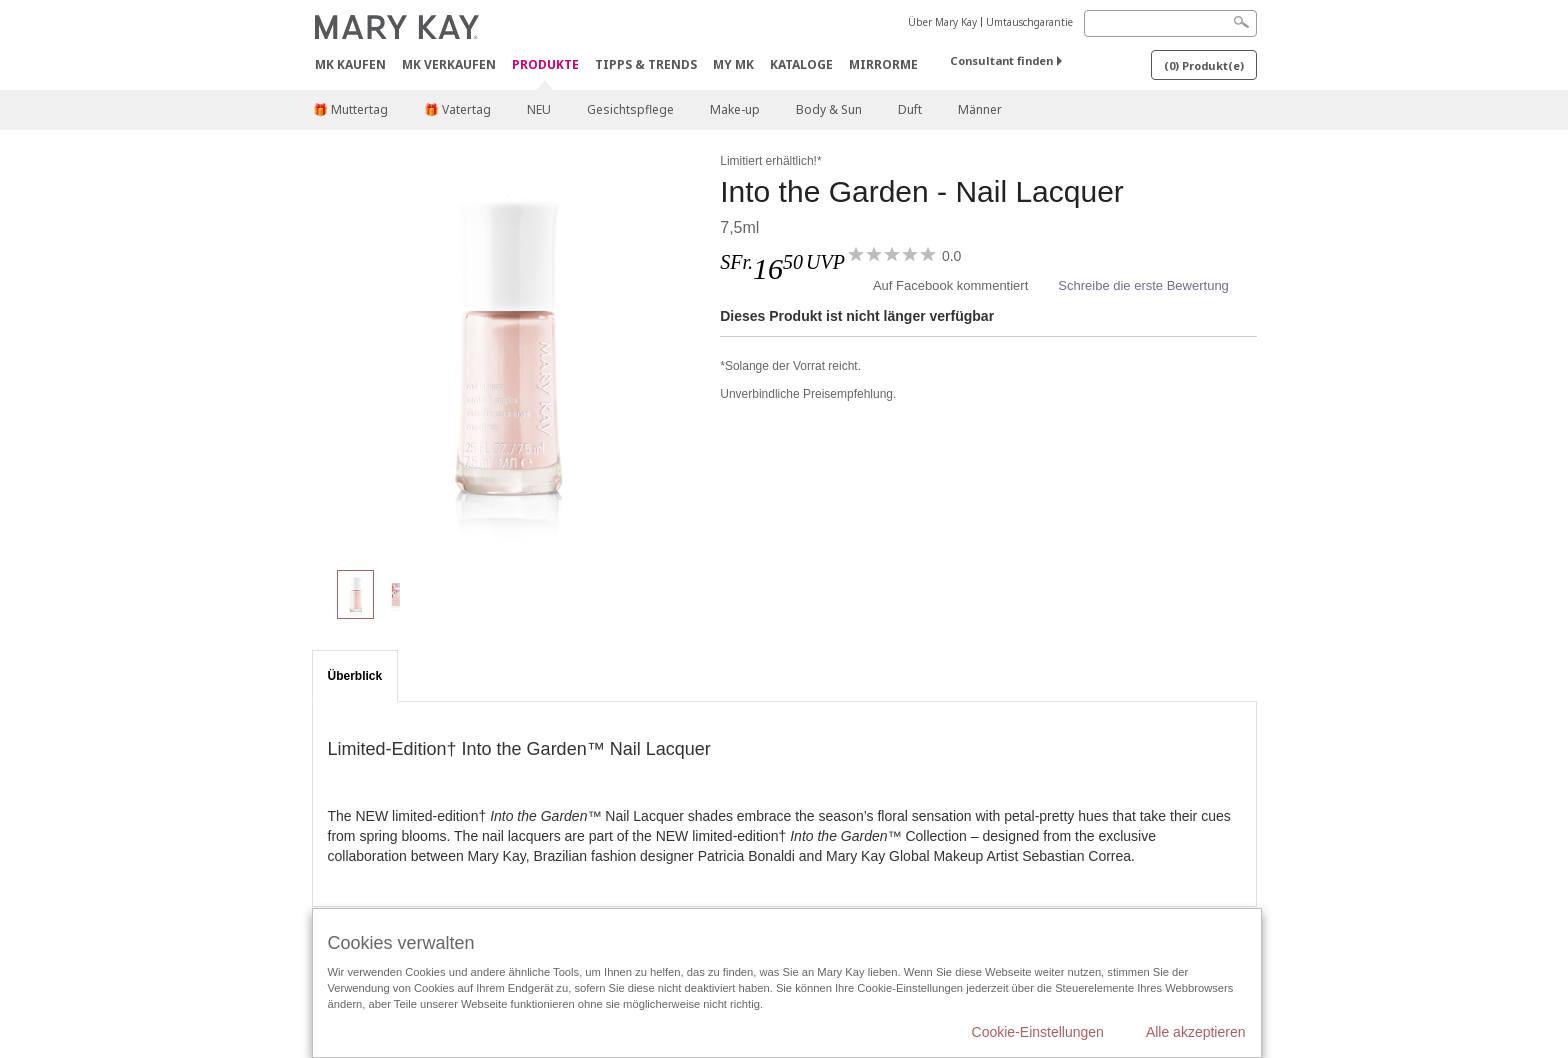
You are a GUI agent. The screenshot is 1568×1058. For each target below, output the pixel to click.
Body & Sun (829, 109)
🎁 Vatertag (457, 109)
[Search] (1170, 23)
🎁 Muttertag (350, 109)
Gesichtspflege (630, 109)
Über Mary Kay (942, 22)
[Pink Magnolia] (509, 350)
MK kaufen (350, 64)
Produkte (545, 65)
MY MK (733, 64)
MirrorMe (883, 64)
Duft (910, 109)
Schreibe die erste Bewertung (1143, 285)
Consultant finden (1001, 60)
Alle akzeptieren (1196, 1032)
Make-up (735, 109)
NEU (539, 109)
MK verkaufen (449, 64)
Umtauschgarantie (1029, 22)
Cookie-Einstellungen (1038, 1032)
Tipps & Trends (646, 64)
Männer (980, 109)
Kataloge (801, 64)
